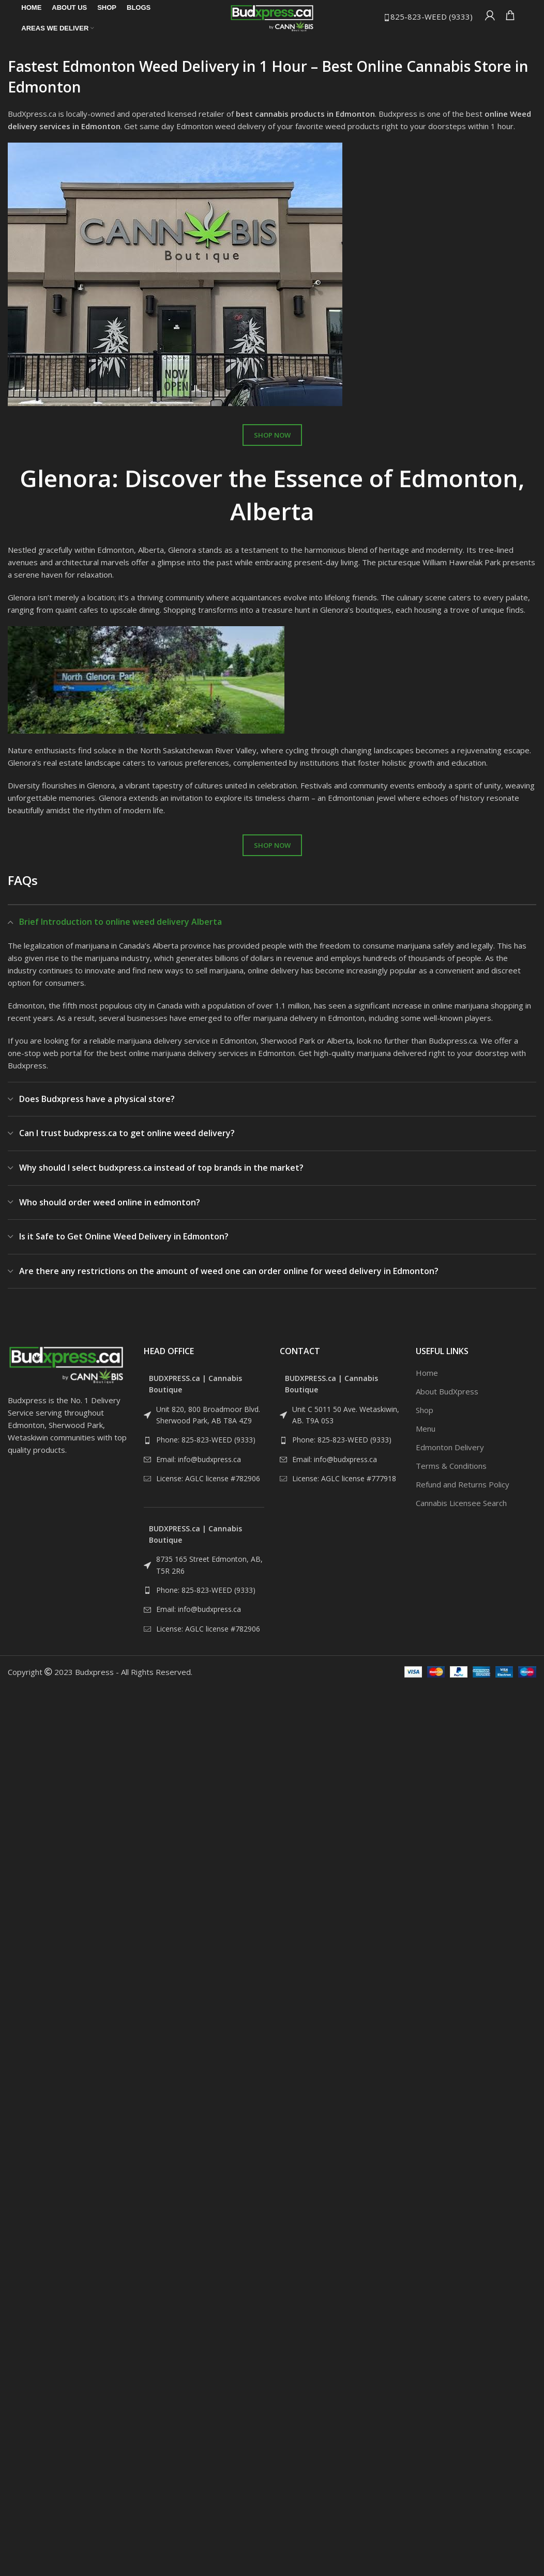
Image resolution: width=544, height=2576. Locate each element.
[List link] (204, 1456)
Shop (424, 1425)
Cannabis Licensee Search (461, 1518)
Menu (425, 1444)
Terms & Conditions (451, 1481)
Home (427, 1388)
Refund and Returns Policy (462, 1500)
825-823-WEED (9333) (428, 24)
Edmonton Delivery (450, 1462)
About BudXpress (447, 1407)
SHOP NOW (272, 450)
